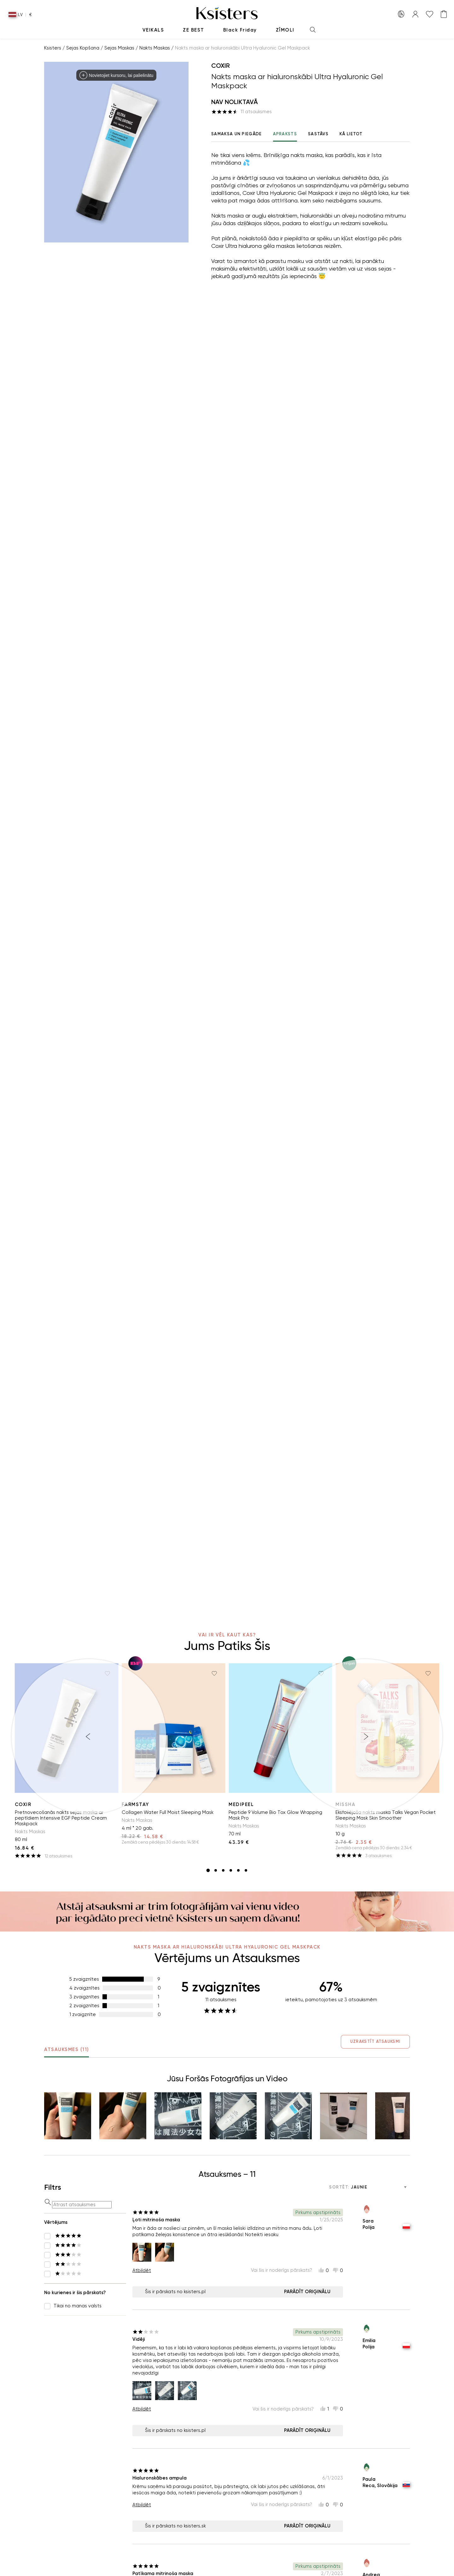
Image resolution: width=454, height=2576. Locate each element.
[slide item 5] (238, 1870)
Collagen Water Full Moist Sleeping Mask (167, 1812)
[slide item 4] (231, 1870)
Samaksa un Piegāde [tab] (236, 133)
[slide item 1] (208, 1870)
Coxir (220, 65)
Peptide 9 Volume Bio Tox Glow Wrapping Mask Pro (275, 1815)
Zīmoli (285, 30)
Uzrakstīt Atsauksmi (372, 2041)
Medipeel (241, 1804)
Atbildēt (141, 2270)
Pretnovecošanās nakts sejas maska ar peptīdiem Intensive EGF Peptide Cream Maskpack (61, 1818)
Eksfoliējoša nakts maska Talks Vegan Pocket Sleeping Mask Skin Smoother (385, 1815)
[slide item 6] (246, 1870)
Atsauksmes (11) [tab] (66, 2052)
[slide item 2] (215, 1870)
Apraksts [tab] (285, 136)
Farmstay (135, 1804)
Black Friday (240, 30)
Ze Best (193, 30)
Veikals (153, 30)
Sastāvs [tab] (318, 133)
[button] (67, 2115)
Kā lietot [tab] (351, 133)
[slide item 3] (223, 1870)
